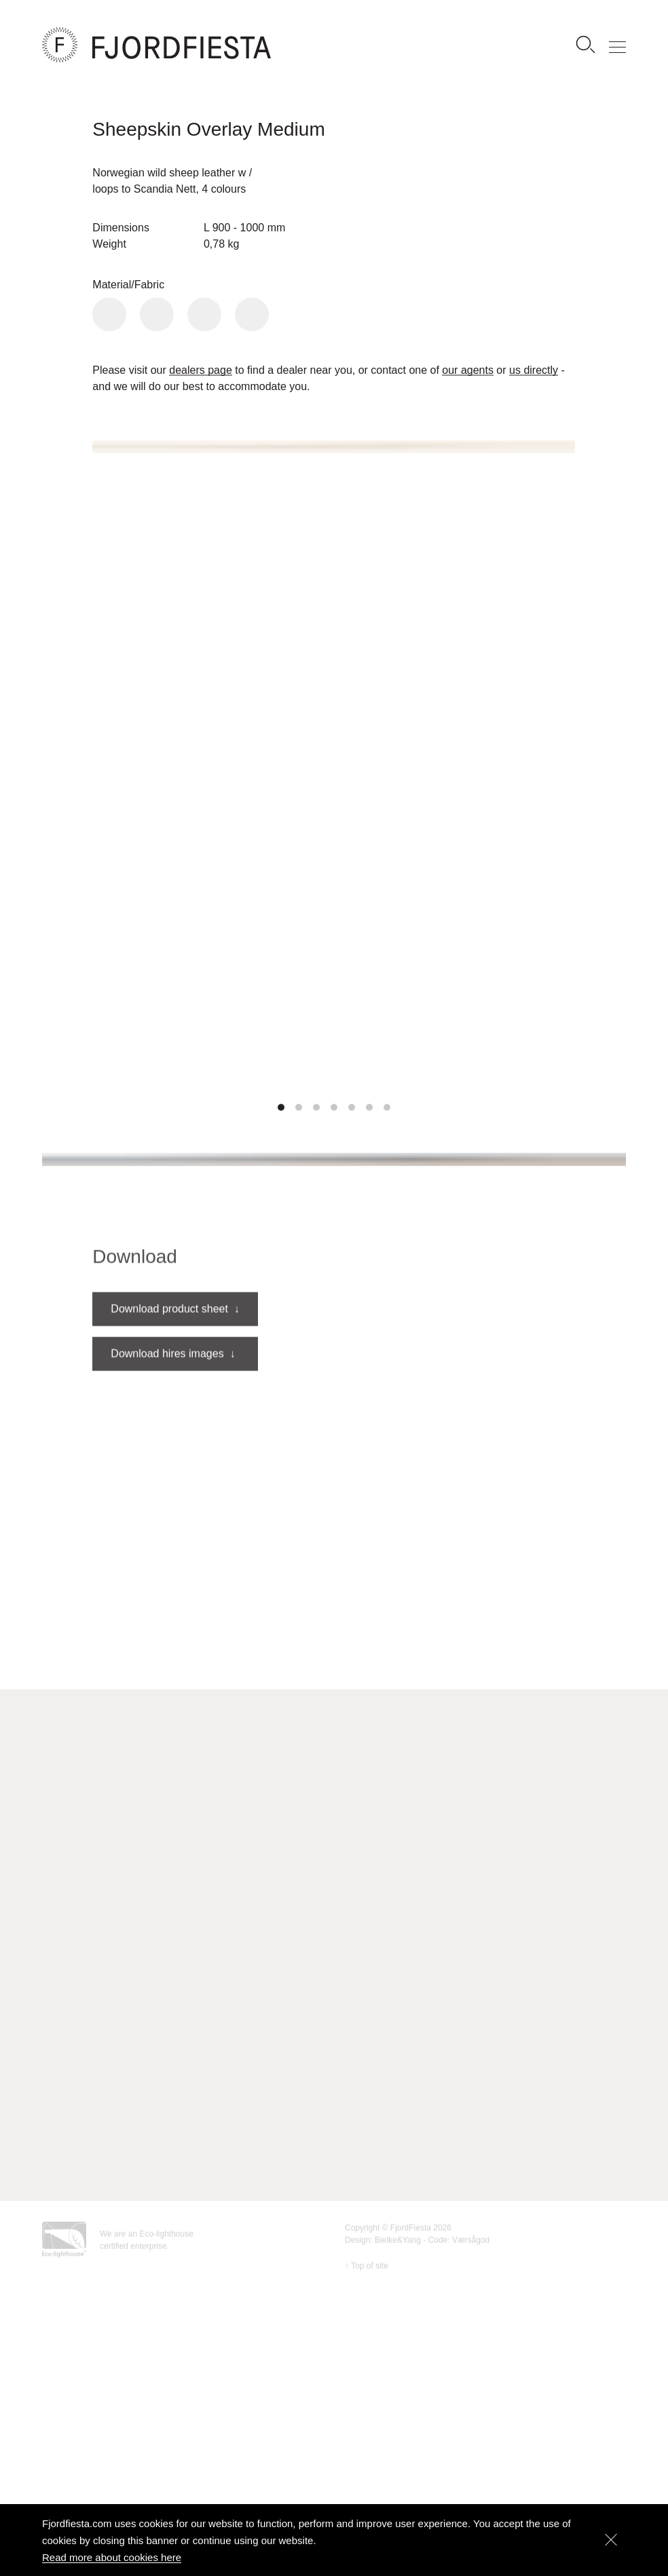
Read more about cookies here (111, 2557)
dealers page (200, 371)
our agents (468, 371)
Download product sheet (175, 1335)
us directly (533, 371)
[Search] (585, 45)
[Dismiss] (611, 2540)
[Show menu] (617, 45)
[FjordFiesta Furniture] (207, 44)
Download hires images (173, 1380)
